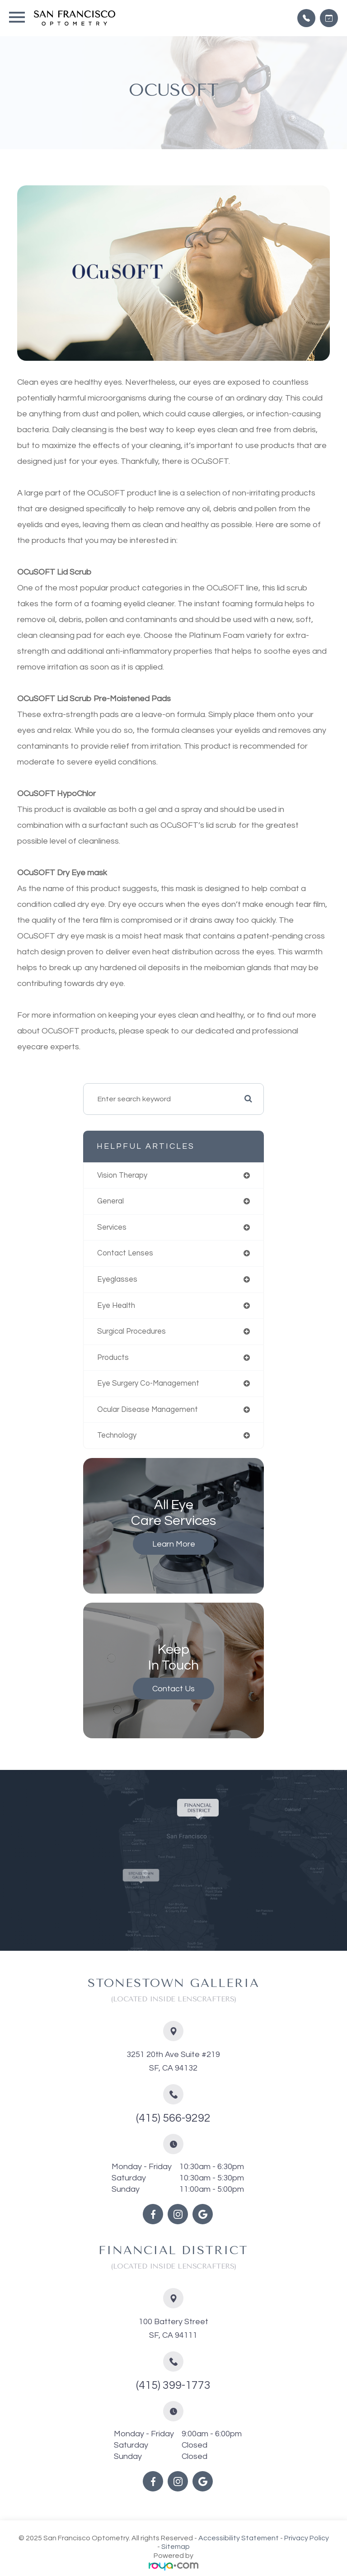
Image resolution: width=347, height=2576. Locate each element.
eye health (116, 1305)
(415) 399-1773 (173, 2385)
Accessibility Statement (238, 2538)
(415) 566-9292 (173, 2118)
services (112, 1227)
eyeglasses (117, 1279)
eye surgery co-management (148, 1383)
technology (116, 1435)
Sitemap (175, 2546)
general (110, 1201)
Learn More (173, 1544)
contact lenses (125, 1253)
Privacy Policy (306, 2538)
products (113, 1357)
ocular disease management (147, 1409)
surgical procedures (131, 1331)
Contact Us (173, 1688)
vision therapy (122, 1175)
